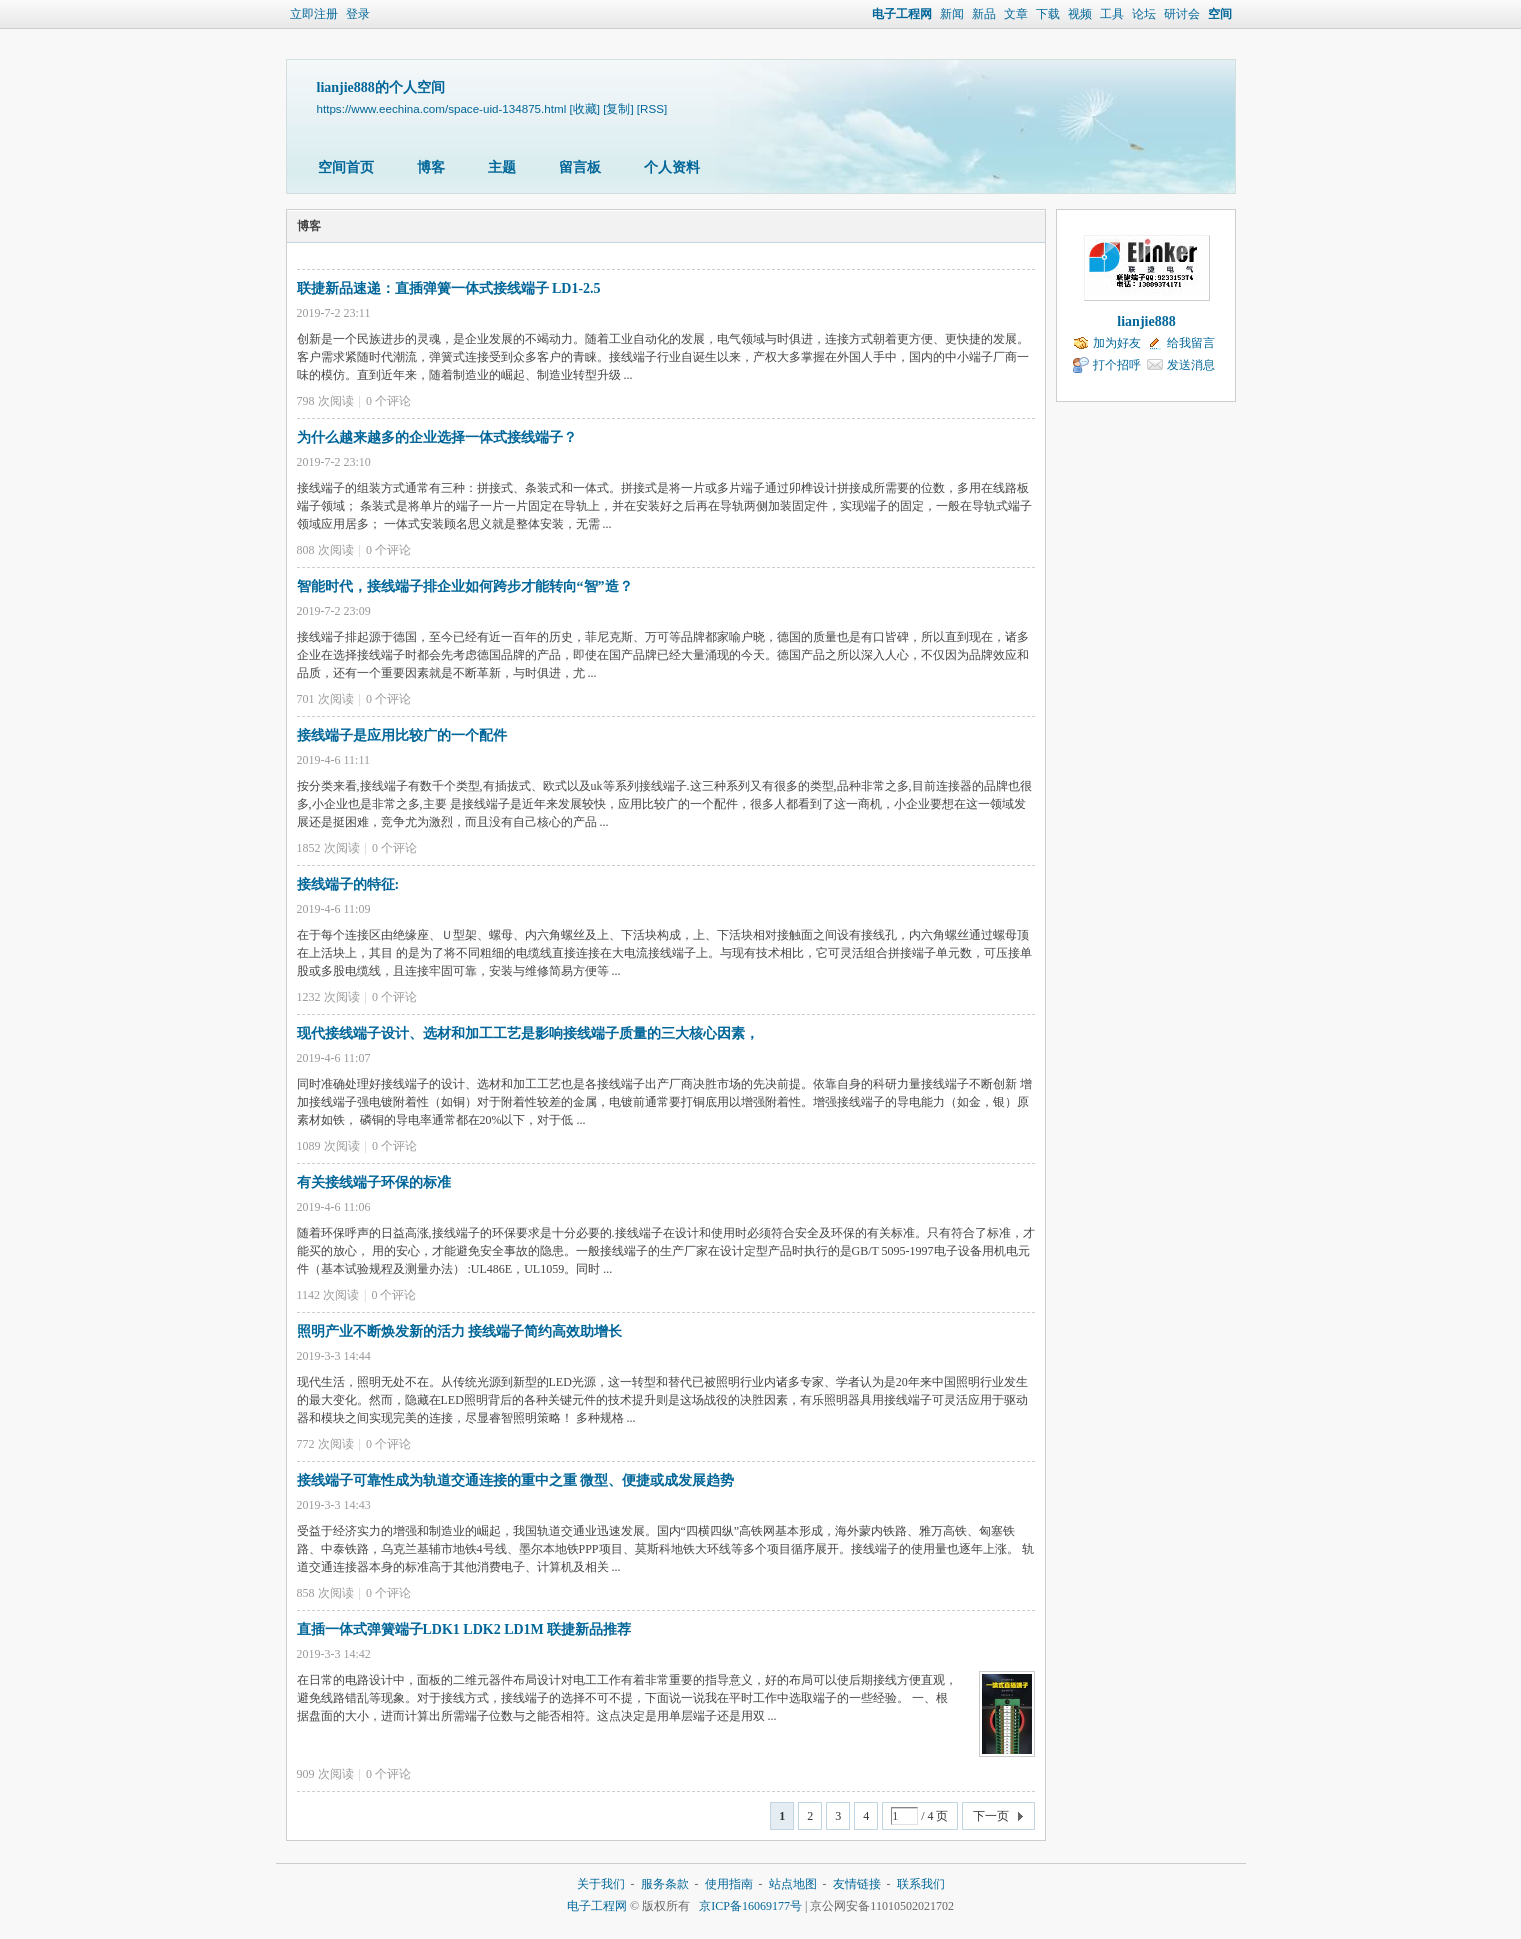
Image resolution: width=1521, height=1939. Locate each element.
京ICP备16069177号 (750, 1906)
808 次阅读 (325, 550)
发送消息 (1191, 365)
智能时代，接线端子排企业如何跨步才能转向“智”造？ (465, 586)
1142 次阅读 (328, 1295)
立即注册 (314, 14)
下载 (1048, 14)
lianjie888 (1146, 321)
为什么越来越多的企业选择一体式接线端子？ (437, 437)
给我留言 (1191, 343)
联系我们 (921, 1884)
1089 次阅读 (328, 1146)
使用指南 (729, 1884)
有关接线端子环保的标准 (374, 1182)
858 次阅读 (325, 1593)
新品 (984, 14)
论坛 (1144, 14)
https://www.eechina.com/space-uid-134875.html (442, 108)
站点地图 (793, 1884)
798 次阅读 (325, 401)
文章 (1016, 14)
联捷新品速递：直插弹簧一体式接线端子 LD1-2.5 (449, 288)
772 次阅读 (325, 1444)
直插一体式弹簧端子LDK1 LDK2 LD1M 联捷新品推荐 (464, 1629)
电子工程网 (902, 14)
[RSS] (652, 108)
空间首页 (346, 167)
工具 (1112, 14)
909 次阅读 (325, 1774)
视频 (1080, 14)
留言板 (580, 167)
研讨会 (1182, 14)
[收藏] (584, 108)
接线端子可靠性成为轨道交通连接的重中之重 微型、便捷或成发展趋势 (516, 1480)
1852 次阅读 (328, 848)
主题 (502, 167)
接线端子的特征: (348, 884)
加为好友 (1117, 343)
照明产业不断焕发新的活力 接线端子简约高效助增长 (460, 1331)
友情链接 (857, 1884)
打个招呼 (1117, 365)
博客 (431, 167)
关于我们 (601, 1884)
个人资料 (672, 167)
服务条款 (665, 1884)
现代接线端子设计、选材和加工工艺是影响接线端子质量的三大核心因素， (528, 1033)
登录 (358, 14)
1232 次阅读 (328, 997)
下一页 (991, 1816)
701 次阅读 (325, 699)
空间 (1220, 14)
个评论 (388, 401)
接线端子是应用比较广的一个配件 (402, 735)
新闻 (952, 14)
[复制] (618, 108)
